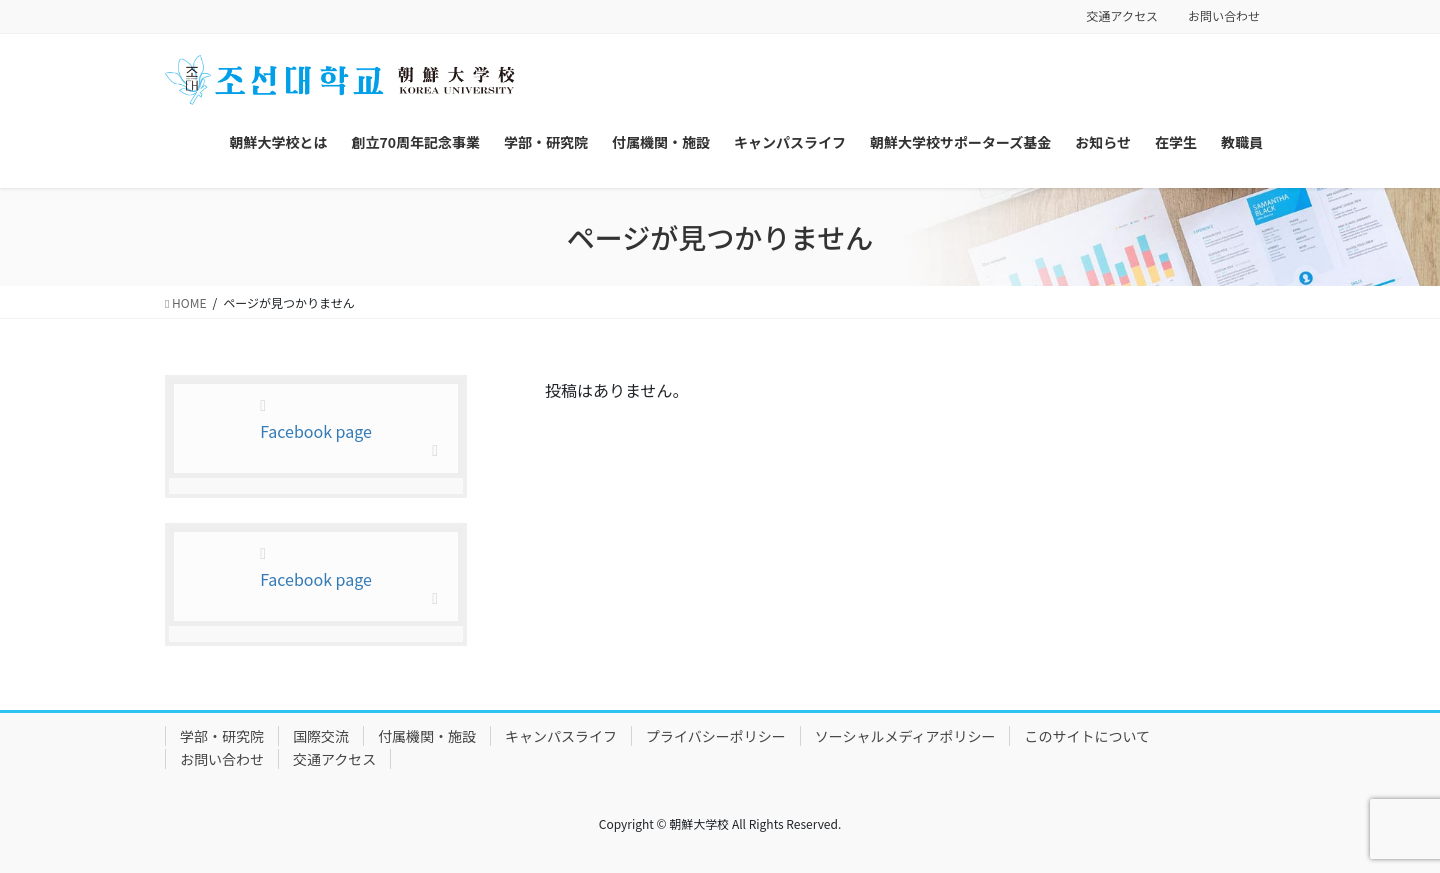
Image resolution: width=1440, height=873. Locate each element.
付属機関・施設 (427, 736)
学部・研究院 (222, 736)
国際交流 (321, 736)
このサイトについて (1087, 736)
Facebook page (316, 431)
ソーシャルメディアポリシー (905, 736)
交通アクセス (1122, 16)
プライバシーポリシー (716, 736)
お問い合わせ (1224, 16)
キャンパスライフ (561, 736)
